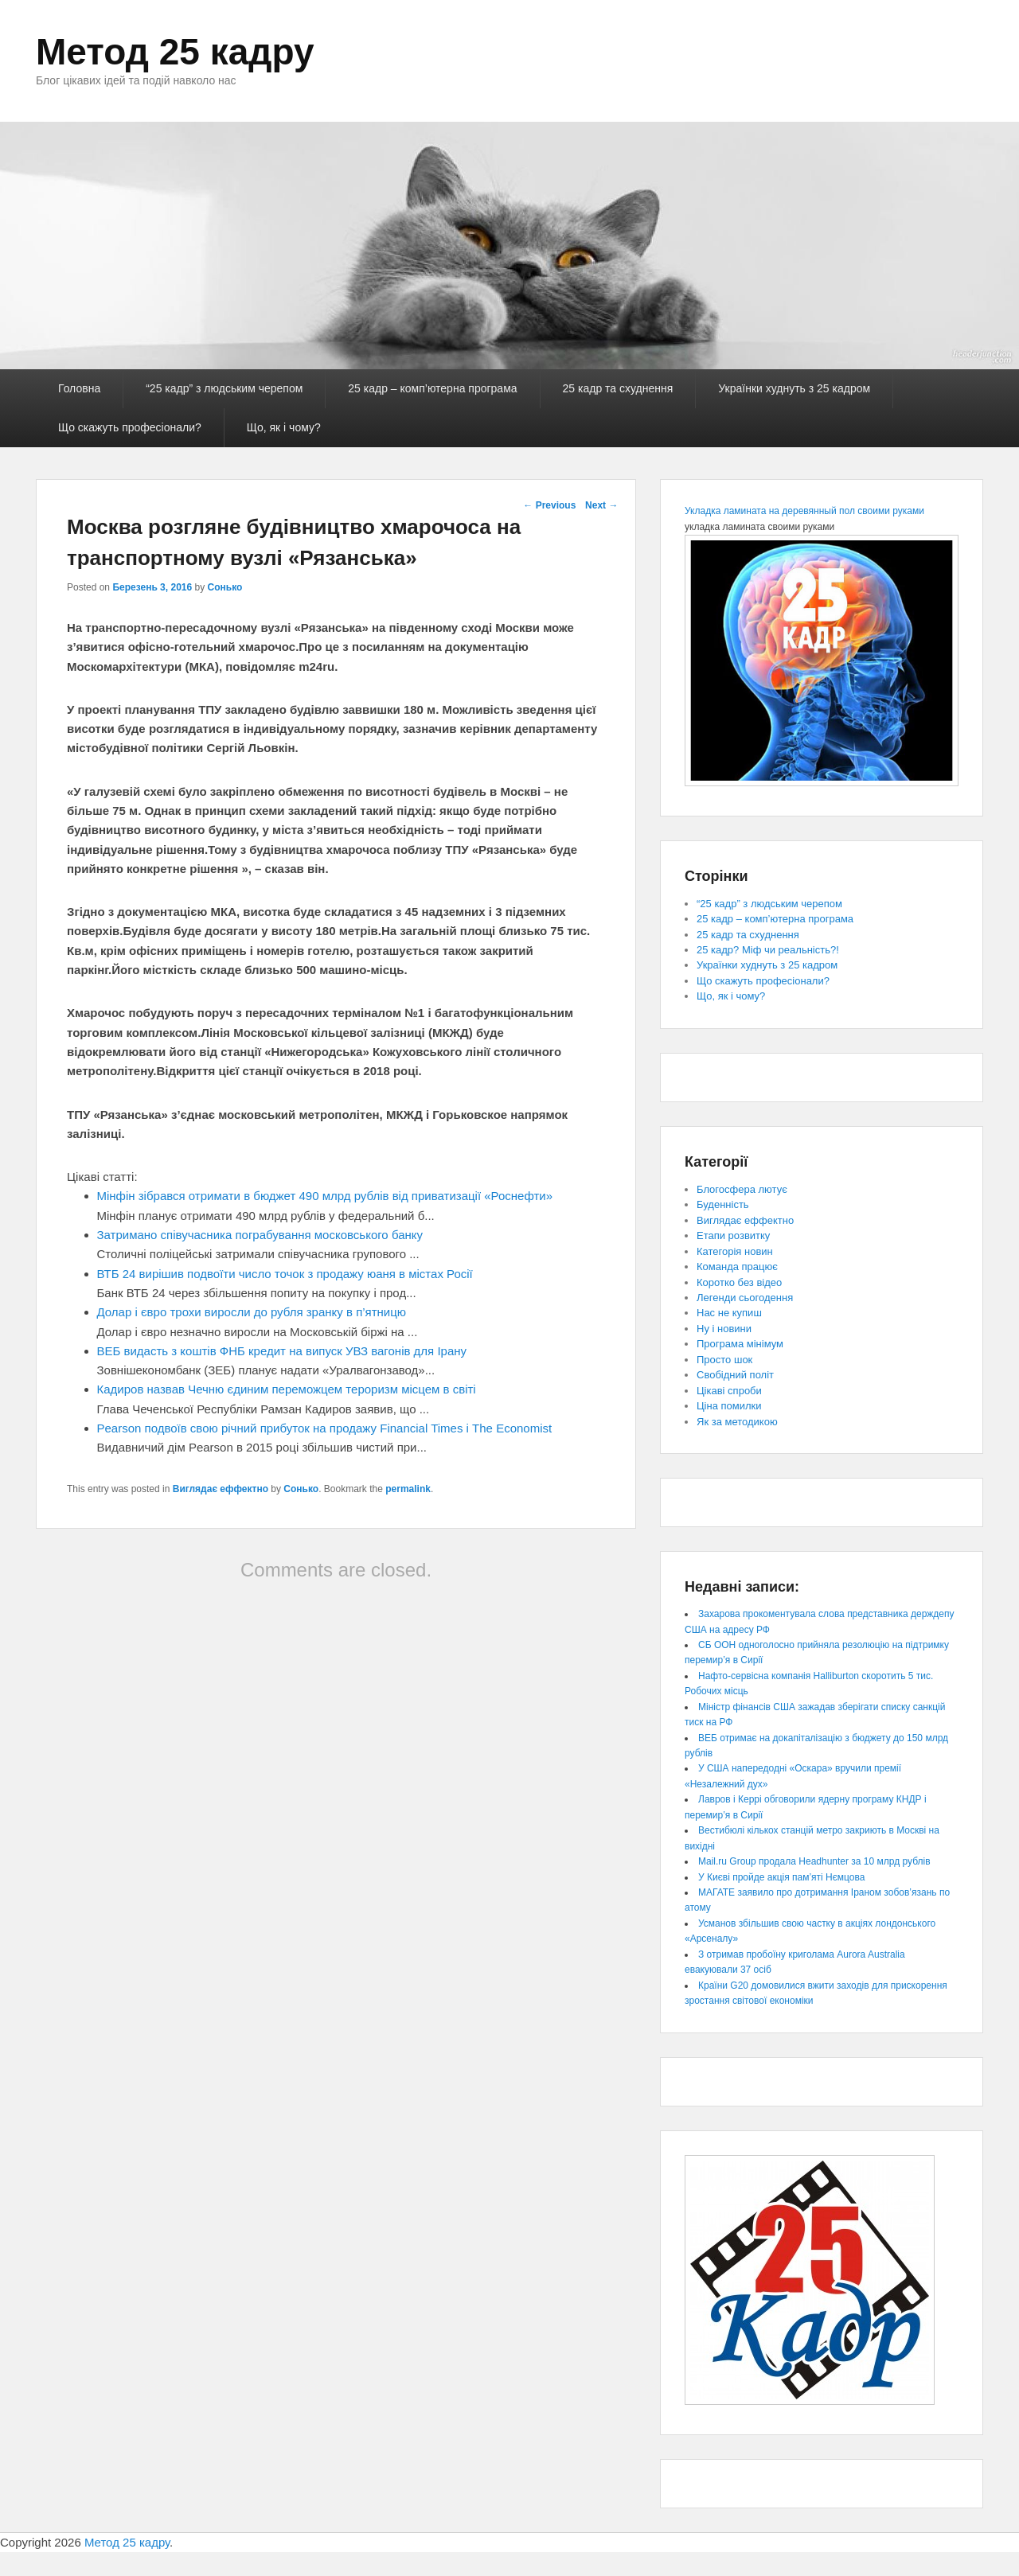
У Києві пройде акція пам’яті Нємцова (781, 1877)
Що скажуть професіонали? (129, 427)
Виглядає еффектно (220, 1489)
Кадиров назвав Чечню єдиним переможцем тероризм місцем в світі (286, 1389)
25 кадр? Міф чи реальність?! (768, 950)
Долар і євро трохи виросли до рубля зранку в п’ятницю (252, 1312)
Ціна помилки (729, 1406)
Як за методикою (737, 1422)
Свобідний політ (735, 1375)
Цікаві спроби (729, 1391)
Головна (79, 388)
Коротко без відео (739, 1282)
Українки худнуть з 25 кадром (794, 388)
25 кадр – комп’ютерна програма (432, 388)
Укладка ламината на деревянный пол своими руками (804, 510)
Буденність (723, 1204)
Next (601, 505)
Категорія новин (735, 1251)
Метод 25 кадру (175, 51)
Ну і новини (724, 1329)
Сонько (225, 587)
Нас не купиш (729, 1313)
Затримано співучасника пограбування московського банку (260, 1234)
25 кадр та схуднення (618, 388)
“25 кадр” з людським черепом (224, 388)
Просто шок (724, 1360)
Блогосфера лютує (742, 1189)
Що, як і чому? (284, 427)
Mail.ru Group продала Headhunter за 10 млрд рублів (814, 1861)
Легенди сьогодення (745, 1298)
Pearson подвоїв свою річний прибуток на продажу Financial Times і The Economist (324, 1428)
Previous (549, 505)
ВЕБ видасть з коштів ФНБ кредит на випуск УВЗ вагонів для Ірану (282, 1351)
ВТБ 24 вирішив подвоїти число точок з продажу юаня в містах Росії (285, 1273)
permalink (408, 1489)
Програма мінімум (740, 1344)
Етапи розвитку (733, 1235)
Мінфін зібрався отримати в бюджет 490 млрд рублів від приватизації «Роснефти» (325, 1195)
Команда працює (737, 1266)
